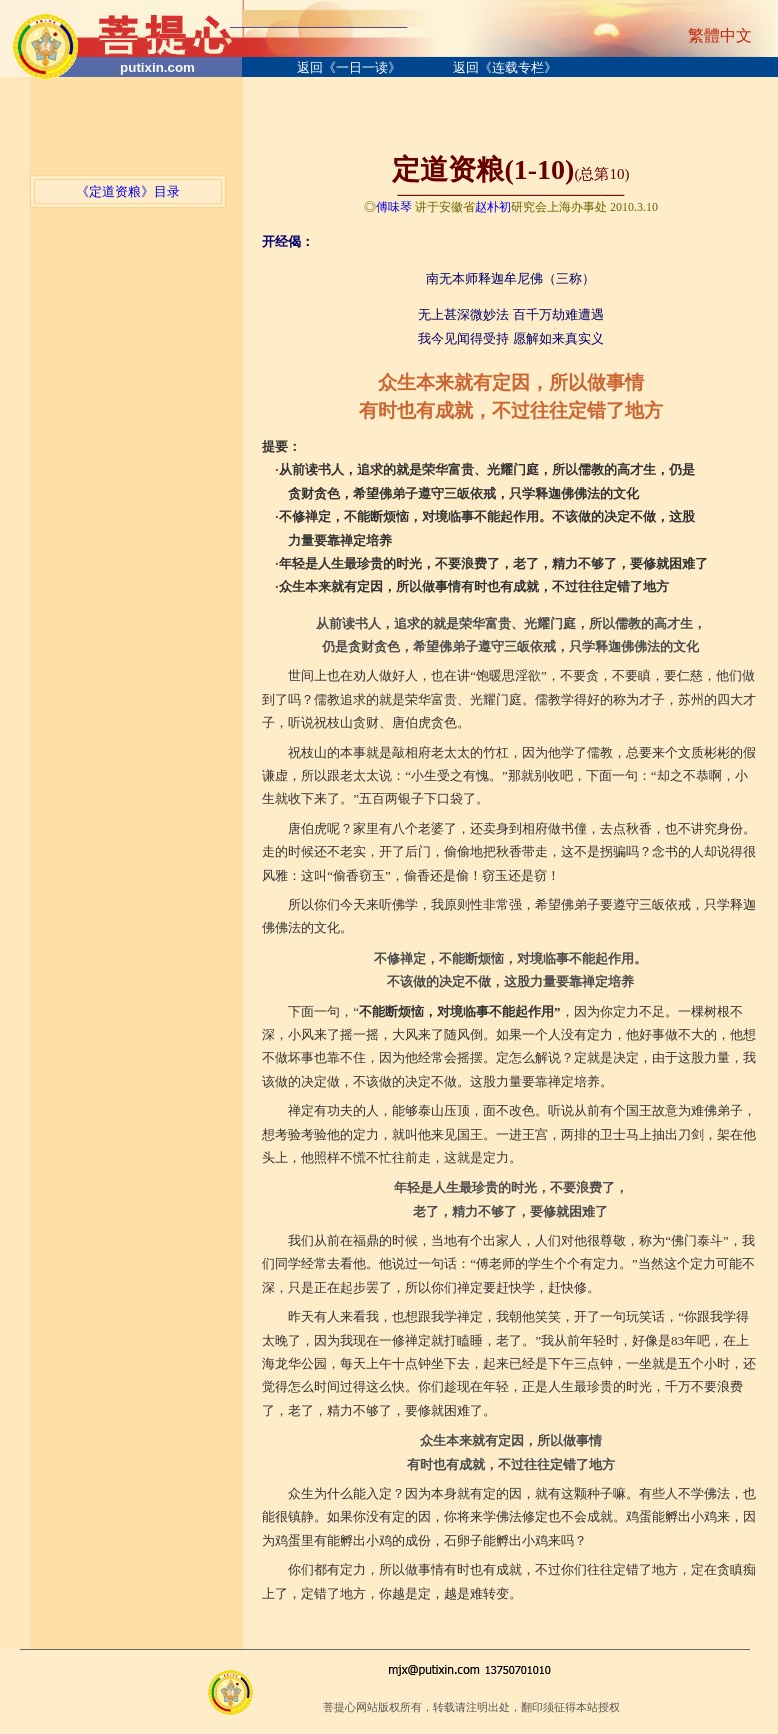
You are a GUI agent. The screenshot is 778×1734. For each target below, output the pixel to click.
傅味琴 (394, 207)
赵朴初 (493, 207)
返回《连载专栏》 (505, 67)
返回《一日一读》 (349, 67)
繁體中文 (720, 35)
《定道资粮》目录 (128, 191)
